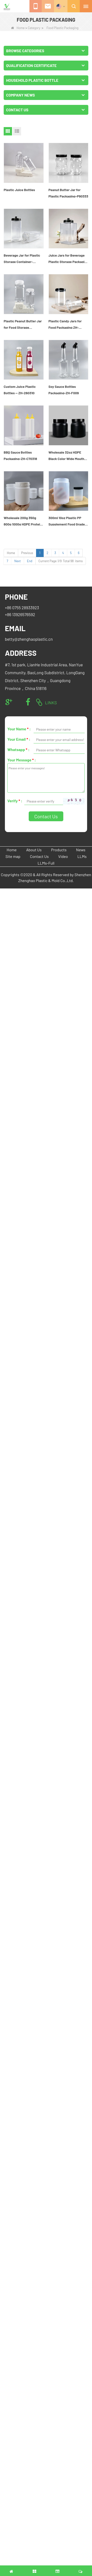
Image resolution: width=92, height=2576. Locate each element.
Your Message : (21, 759)
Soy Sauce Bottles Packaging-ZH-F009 (64, 389)
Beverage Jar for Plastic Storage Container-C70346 (22, 259)
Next (17, 561)
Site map (12, 856)
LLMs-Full (46, 863)
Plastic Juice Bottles (19, 190)
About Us (34, 849)
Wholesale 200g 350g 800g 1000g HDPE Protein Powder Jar (23, 521)
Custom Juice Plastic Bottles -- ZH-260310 (20, 389)
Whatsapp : (18, 749)
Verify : (14, 800)
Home (18, 28)
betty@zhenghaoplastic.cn (29, 639)
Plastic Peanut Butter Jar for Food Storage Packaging (23, 325)
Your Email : (18, 739)
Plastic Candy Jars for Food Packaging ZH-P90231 (65, 325)
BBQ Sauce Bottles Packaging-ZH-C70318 (20, 455)
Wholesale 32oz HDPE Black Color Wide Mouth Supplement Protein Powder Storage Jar (66, 456)
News (80, 849)
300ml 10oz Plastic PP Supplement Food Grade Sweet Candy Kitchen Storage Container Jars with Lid (67, 521)
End (29, 561)
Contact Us (46, 816)
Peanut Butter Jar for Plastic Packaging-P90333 (68, 193)
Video (63, 856)
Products (58, 849)
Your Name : (19, 728)
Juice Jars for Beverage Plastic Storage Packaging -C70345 (68, 259)
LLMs (82, 856)
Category (34, 28)
